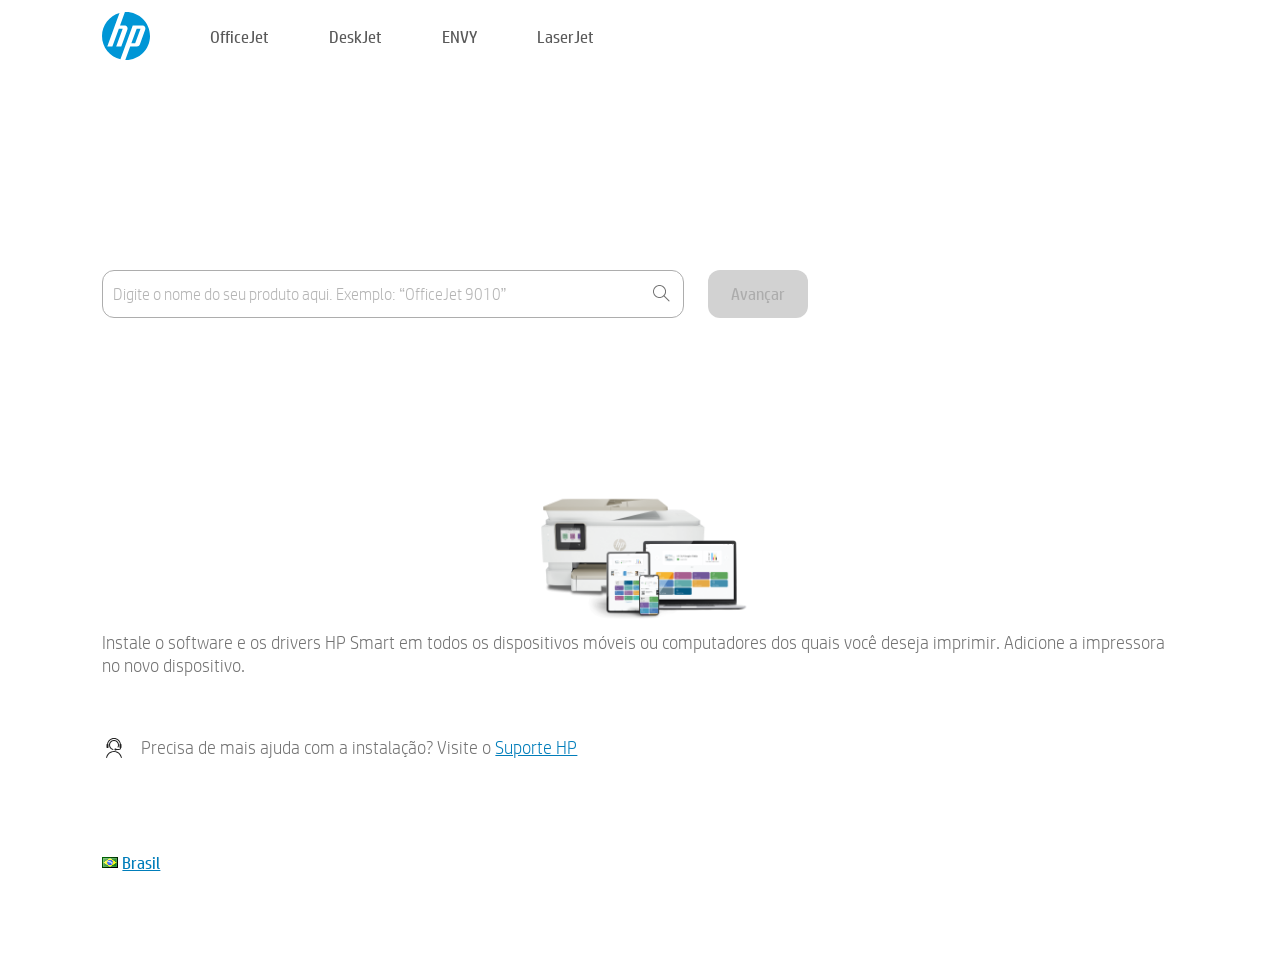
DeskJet (355, 36)
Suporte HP (536, 747)
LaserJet (565, 36)
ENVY (459, 36)
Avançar (758, 293)
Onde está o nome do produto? (199, 359)
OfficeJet (239, 36)
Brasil (141, 862)
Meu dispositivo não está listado (202, 408)
